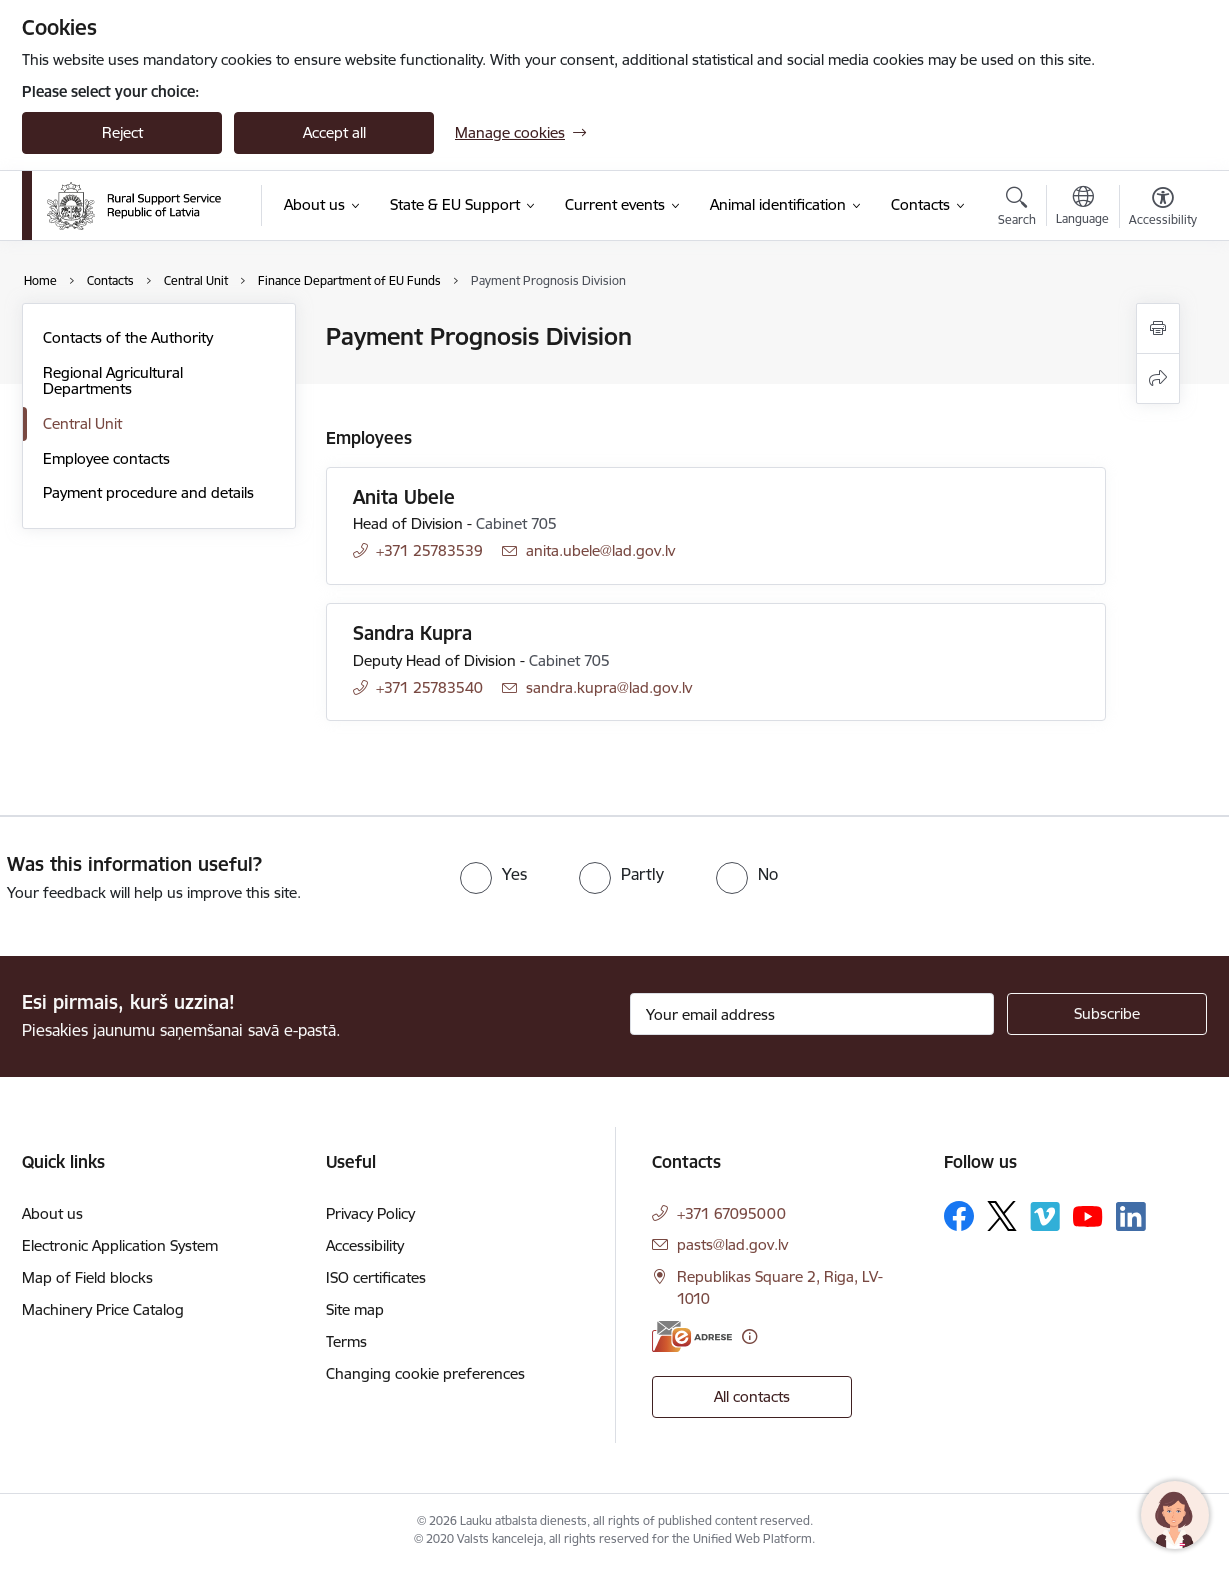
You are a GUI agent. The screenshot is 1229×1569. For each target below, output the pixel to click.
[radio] (493, 874)
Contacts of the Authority (128, 337)
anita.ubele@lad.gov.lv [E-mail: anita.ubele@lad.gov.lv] (600, 550)
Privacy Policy (370, 1213)
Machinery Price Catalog (103, 1309)
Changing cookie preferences (425, 1373)
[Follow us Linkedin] (1131, 1217)
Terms (346, 1341)
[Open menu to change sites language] (1082, 208)
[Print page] (1158, 328)
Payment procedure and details (148, 492)
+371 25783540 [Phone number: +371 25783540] (429, 687)
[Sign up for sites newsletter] (1107, 1014)
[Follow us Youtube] (1088, 1215)
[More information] (749, 1336)
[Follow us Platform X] (1002, 1216)
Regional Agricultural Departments (113, 380)
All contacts (752, 1396)
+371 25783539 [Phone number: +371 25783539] (429, 550)
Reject (122, 132)
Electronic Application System (120, 1245)
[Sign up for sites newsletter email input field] (812, 1014)
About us (52, 1213)
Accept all (334, 132)
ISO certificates (376, 1277)
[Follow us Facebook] (959, 1216)
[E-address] (692, 1336)
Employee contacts (106, 458)
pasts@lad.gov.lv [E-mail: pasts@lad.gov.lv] (732, 1244)
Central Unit (82, 423)
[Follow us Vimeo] (1045, 1216)
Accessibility (365, 1245)
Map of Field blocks (87, 1277)
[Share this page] (1158, 378)
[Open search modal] (1017, 209)
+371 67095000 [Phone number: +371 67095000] (731, 1213)
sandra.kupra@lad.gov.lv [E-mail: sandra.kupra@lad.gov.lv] (609, 687)
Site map (355, 1309)
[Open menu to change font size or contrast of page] (1163, 209)
